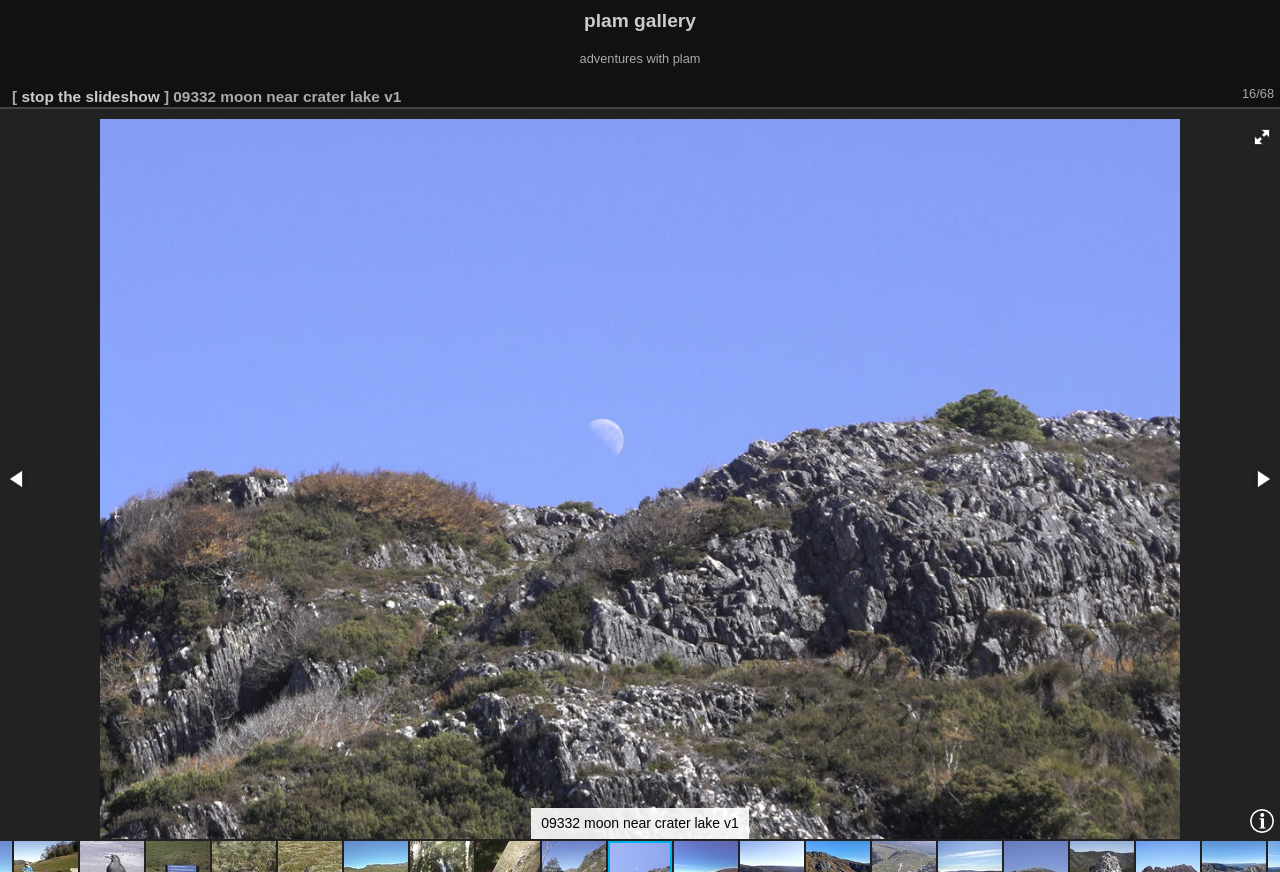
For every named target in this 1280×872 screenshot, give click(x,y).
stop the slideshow (90, 96)
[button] (1262, 137)
